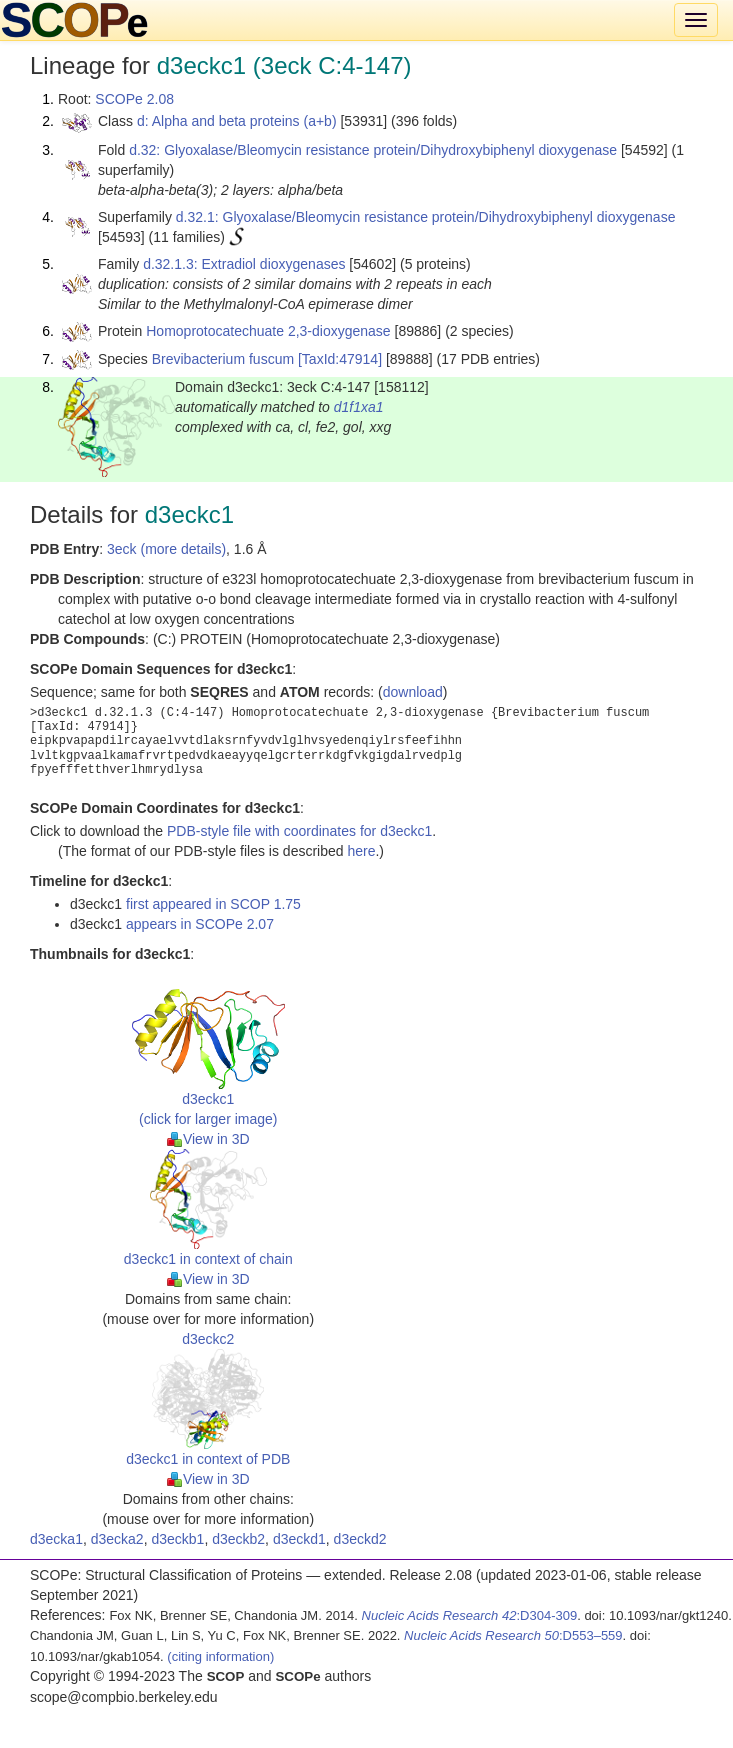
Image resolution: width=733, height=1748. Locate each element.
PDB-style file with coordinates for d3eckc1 (299, 831)
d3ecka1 (56, 1539)
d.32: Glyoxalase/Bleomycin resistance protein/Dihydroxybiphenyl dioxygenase (373, 150)
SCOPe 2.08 (134, 99)
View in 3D (208, 1139)
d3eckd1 (299, 1539)
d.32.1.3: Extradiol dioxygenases (244, 264)
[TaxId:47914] (340, 359)
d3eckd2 (360, 1539)
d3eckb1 (177, 1539)
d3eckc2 (208, 1339)
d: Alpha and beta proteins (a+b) (237, 121)
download (413, 692)
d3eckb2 (238, 1539)
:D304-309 (470, 1615)
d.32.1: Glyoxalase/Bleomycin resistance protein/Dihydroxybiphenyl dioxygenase (426, 217)
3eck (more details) (166, 549)
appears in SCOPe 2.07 (200, 924)
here (361, 851)
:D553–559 (513, 1635)
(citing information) (220, 1656)
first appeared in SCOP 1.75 (213, 904)
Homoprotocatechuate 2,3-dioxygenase (268, 331)
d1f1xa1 (359, 407)
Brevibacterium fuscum (223, 359)
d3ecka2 (117, 1539)
